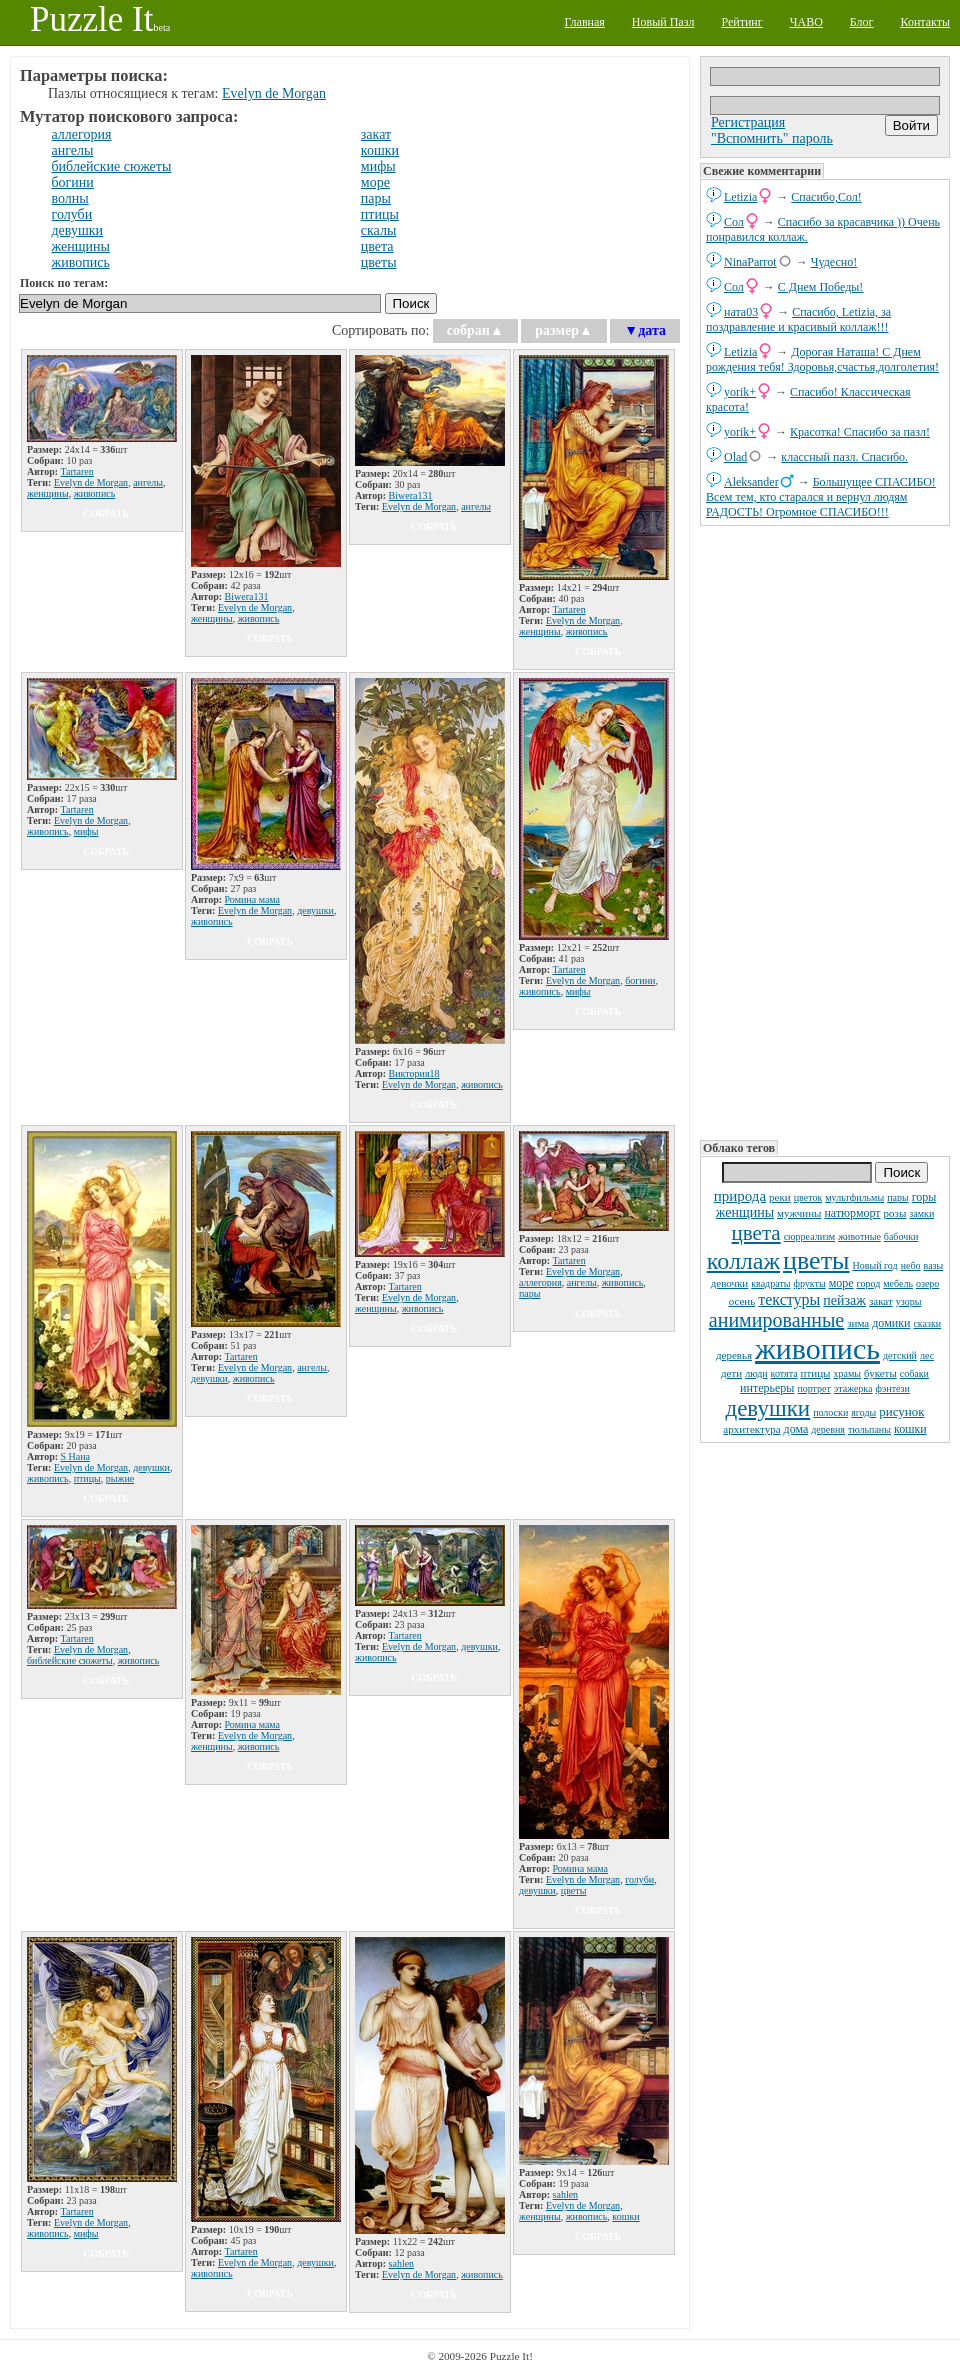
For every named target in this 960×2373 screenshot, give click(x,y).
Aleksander (751, 482)
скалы (379, 230)
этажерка (853, 1388)
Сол (734, 222)
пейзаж (844, 1300)
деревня (828, 1429)
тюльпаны (869, 1429)
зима (858, 1323)
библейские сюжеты (112, 166)
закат (881, 1301)
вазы (934, 1265)
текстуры (789, 1299)
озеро (927, 1283)
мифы (378, 166)
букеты (880, 1373)
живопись (817, 1348)
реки (780, 1197)
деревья (734, 1355)
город (869, 1283)
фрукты (809, 1283)
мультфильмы (854, 1197)
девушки (767, 1408)
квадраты (770, 1283)
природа (740, 1196)
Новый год (874, 1265)
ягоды (863, 1412)
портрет (814, 1388)
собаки (914, 1373)
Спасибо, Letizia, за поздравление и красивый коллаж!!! (798, 319)
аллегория (82, 134)
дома (796, 1429)
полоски (830, 1412)
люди (756, 1373)
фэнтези (893, 1388)
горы (924, 1197)
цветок (808, 1197)
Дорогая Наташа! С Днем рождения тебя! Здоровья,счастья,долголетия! (822, 359)
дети (731, 1373)
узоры (909, 1301)
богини (73, 182)
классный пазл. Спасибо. (844, 457)
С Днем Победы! (820, 287)
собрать (106, 513)
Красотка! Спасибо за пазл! (860, 432)
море (841, 1283)
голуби (72, 214)
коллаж (743, 1261)
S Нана (76, 1456)
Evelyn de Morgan (274, 93)
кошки (910, 1429)
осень (742, 1301)
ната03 (741, 312)
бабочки (901, 1236)
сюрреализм (809, 1236)
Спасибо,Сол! (826, 197)
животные (859, 1236)
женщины (745, 1212)
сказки (927, 1323)
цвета (756, 1233)
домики (891, 1323)
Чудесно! (834, 262)
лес (927, 1355)
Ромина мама (253, 899)
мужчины (799, 1213)
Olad (735, 457)
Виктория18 (414, 1073)
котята (784, 1373)
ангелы (73, 150)
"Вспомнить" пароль (772, 138)
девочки (730, 1283)
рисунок (901, 1411)
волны (70, 198)
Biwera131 (247, 596)
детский (900, 1355)
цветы (816, 1260)
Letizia (740, 197)
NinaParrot (750, 262)
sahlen (402, 2263)
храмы (847, 1373)
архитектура (751, 1429)
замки (921, 1213)
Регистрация (748, 122)
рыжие (120, 1478)
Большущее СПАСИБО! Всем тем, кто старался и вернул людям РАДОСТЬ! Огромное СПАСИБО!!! (821, 497)
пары (898, 1197)
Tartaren (77, 471)
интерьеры (767, 1388)
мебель (898, 1283)
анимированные (776, 1320)
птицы (816, 1373)
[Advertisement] (804, 831)
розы (895, 1213)
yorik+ (740, 392)
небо (911, 1265)
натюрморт (852, 1213)
